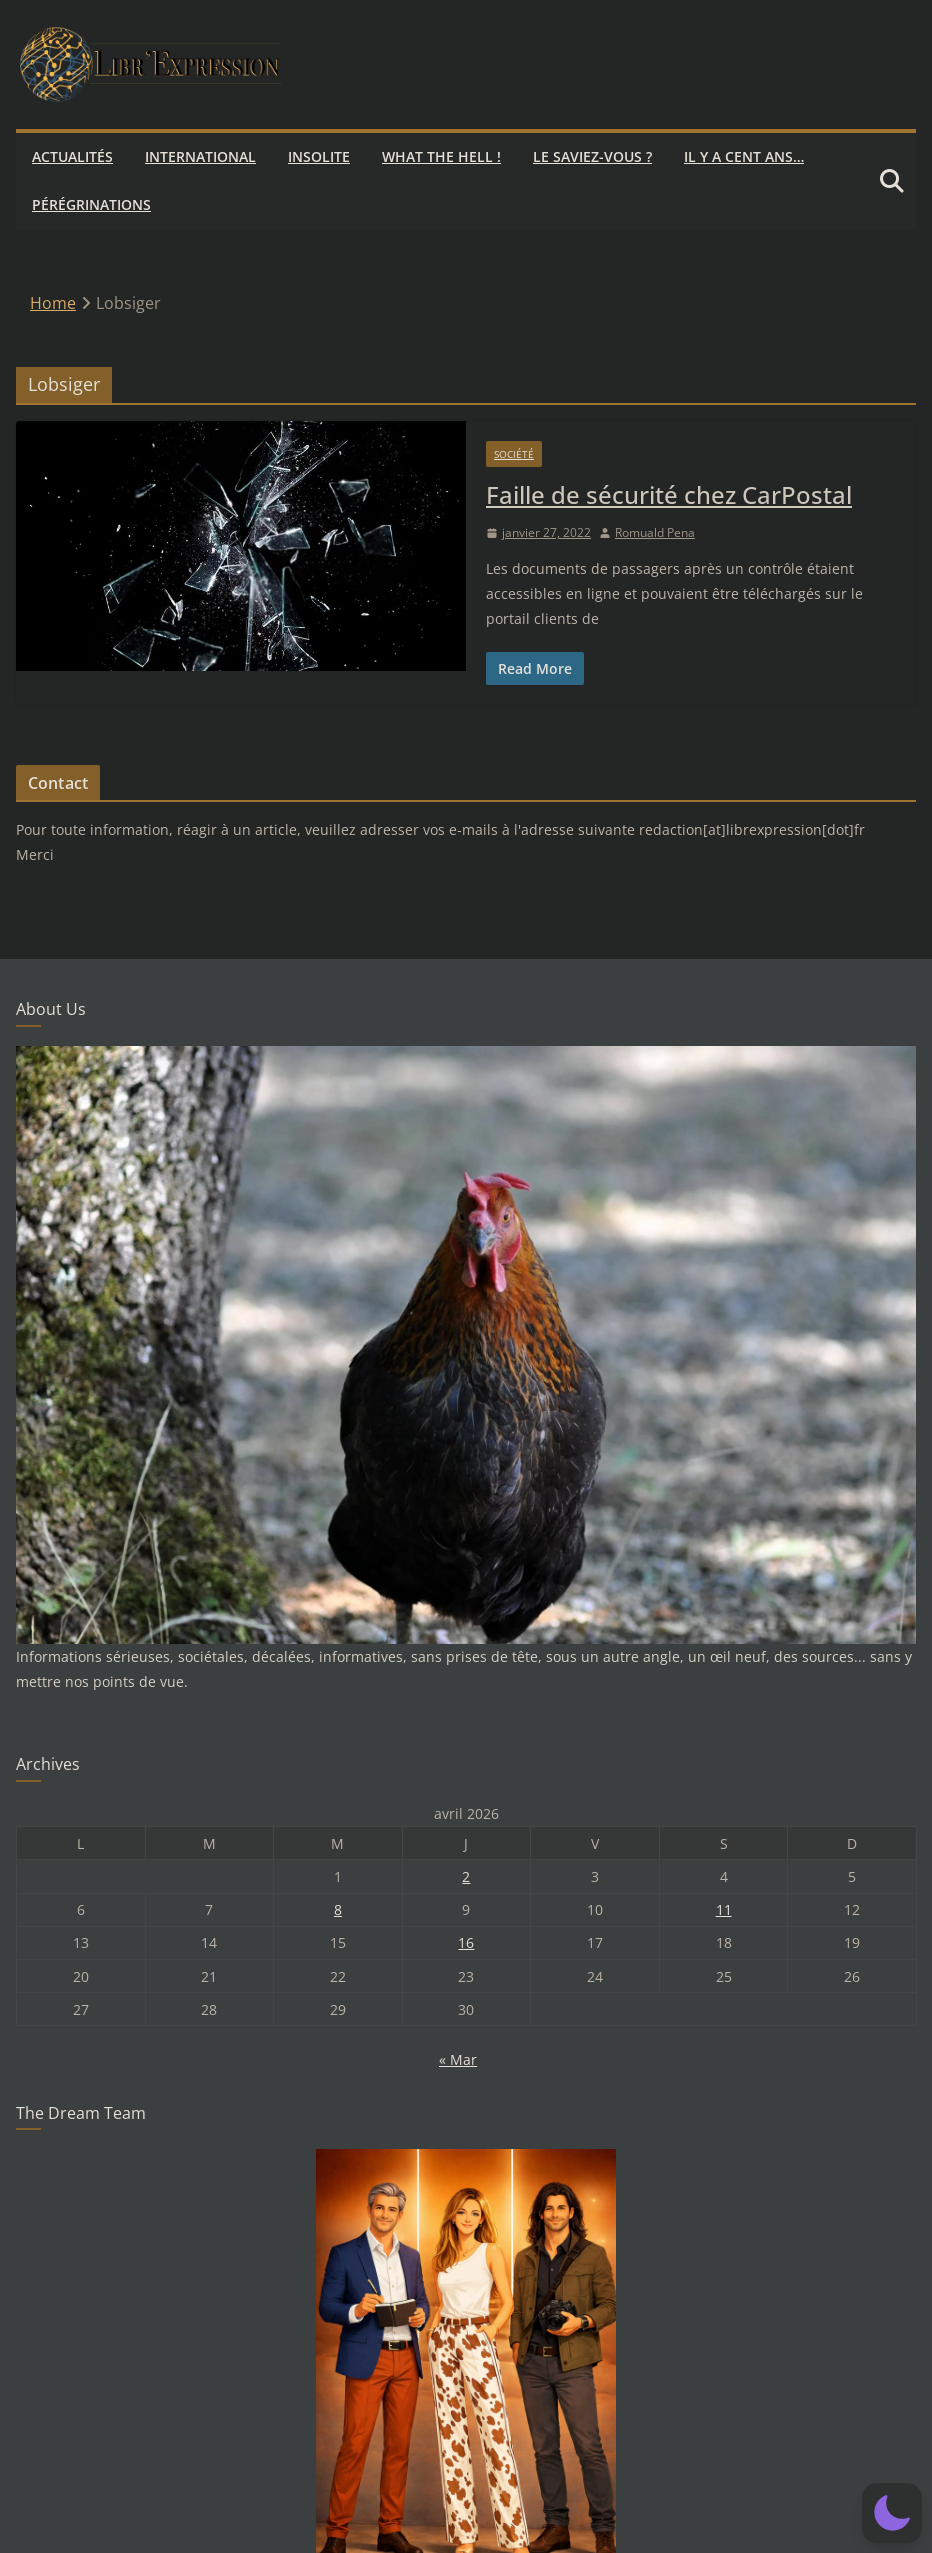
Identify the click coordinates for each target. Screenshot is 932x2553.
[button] (892, 2513)
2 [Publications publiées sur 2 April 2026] (466, 1876)
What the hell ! (441, 156)
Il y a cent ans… (744, 156)
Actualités (72, 156)
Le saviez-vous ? (592, 156)
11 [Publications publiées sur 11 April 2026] (724, 1909)
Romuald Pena (655, 532)
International (200, 156)
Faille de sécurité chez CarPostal (669, 494)
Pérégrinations (91, 204)
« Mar (458, 2059)
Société (514, 454)
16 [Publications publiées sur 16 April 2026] (466, 1942)
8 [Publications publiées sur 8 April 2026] (338, 1909)
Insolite (319, 156)
